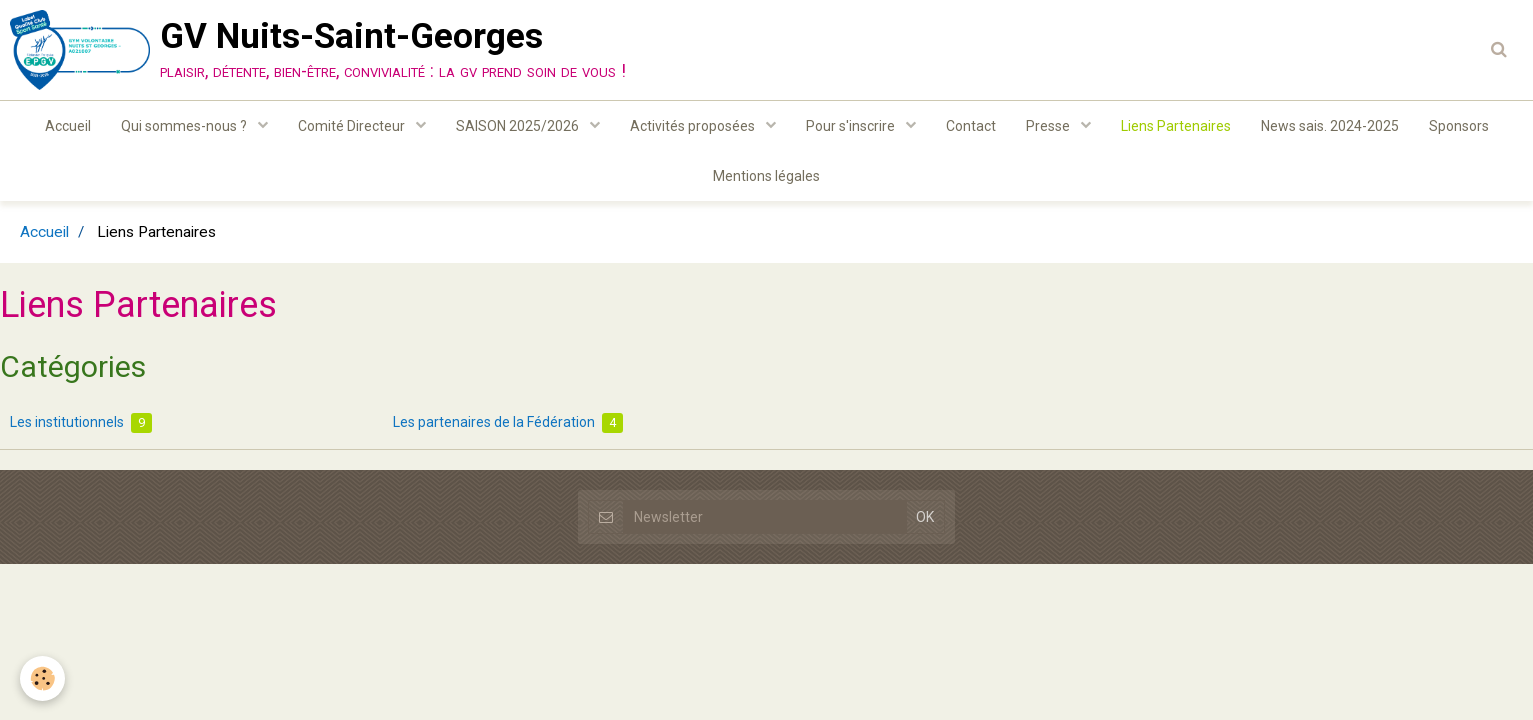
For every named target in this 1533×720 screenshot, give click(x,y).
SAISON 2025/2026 (519, 126)
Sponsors (1459, 126)
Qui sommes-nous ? (185, 126)
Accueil (68, 126)
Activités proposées (694, 126)
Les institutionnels (81, 423)
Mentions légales (766, 176)
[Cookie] (42, 678)
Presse (1049, 126)
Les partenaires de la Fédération (508, 423)
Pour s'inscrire (852, 126)
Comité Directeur (353, 126)
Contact (971, 126)
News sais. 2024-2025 (1330, 126)
